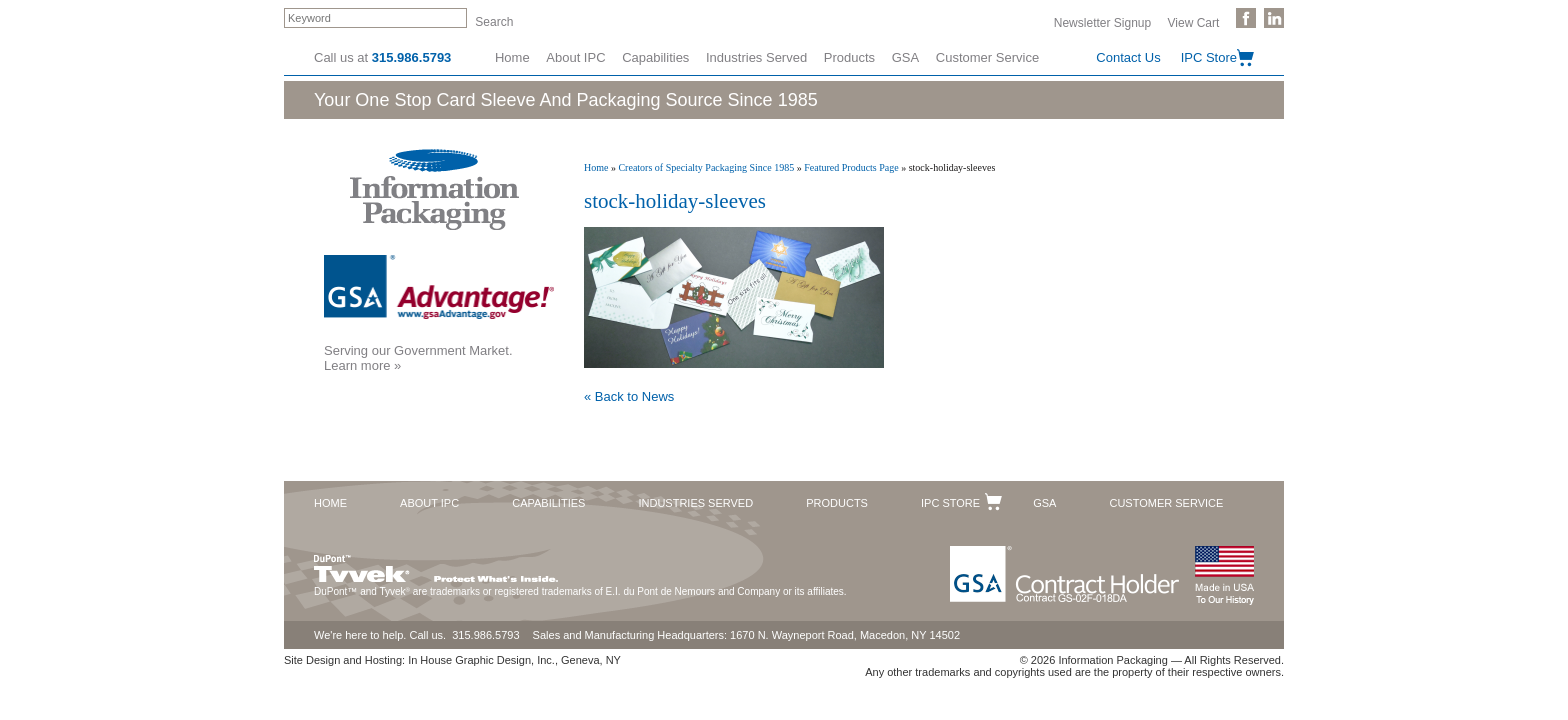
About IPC (575, 57)
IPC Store (1209, 57)
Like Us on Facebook (1246, 18)
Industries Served (756, 57)
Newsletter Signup (1102, 22)
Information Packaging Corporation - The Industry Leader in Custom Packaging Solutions (434, 189)
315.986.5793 (412, 57)
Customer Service (987, 57)
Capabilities (655, 57)
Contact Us (1128, 57)
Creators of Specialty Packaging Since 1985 (706, 167)
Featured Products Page (851, 167)
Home (512, 57)
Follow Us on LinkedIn (1274, 18)
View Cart (1194, 22)
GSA (905, 57)
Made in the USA (1224, 575)
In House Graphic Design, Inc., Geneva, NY (514, 660)
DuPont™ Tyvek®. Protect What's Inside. (436, 564)
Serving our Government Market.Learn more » (418, 358)
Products (849, 57)
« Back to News (629, 396)
